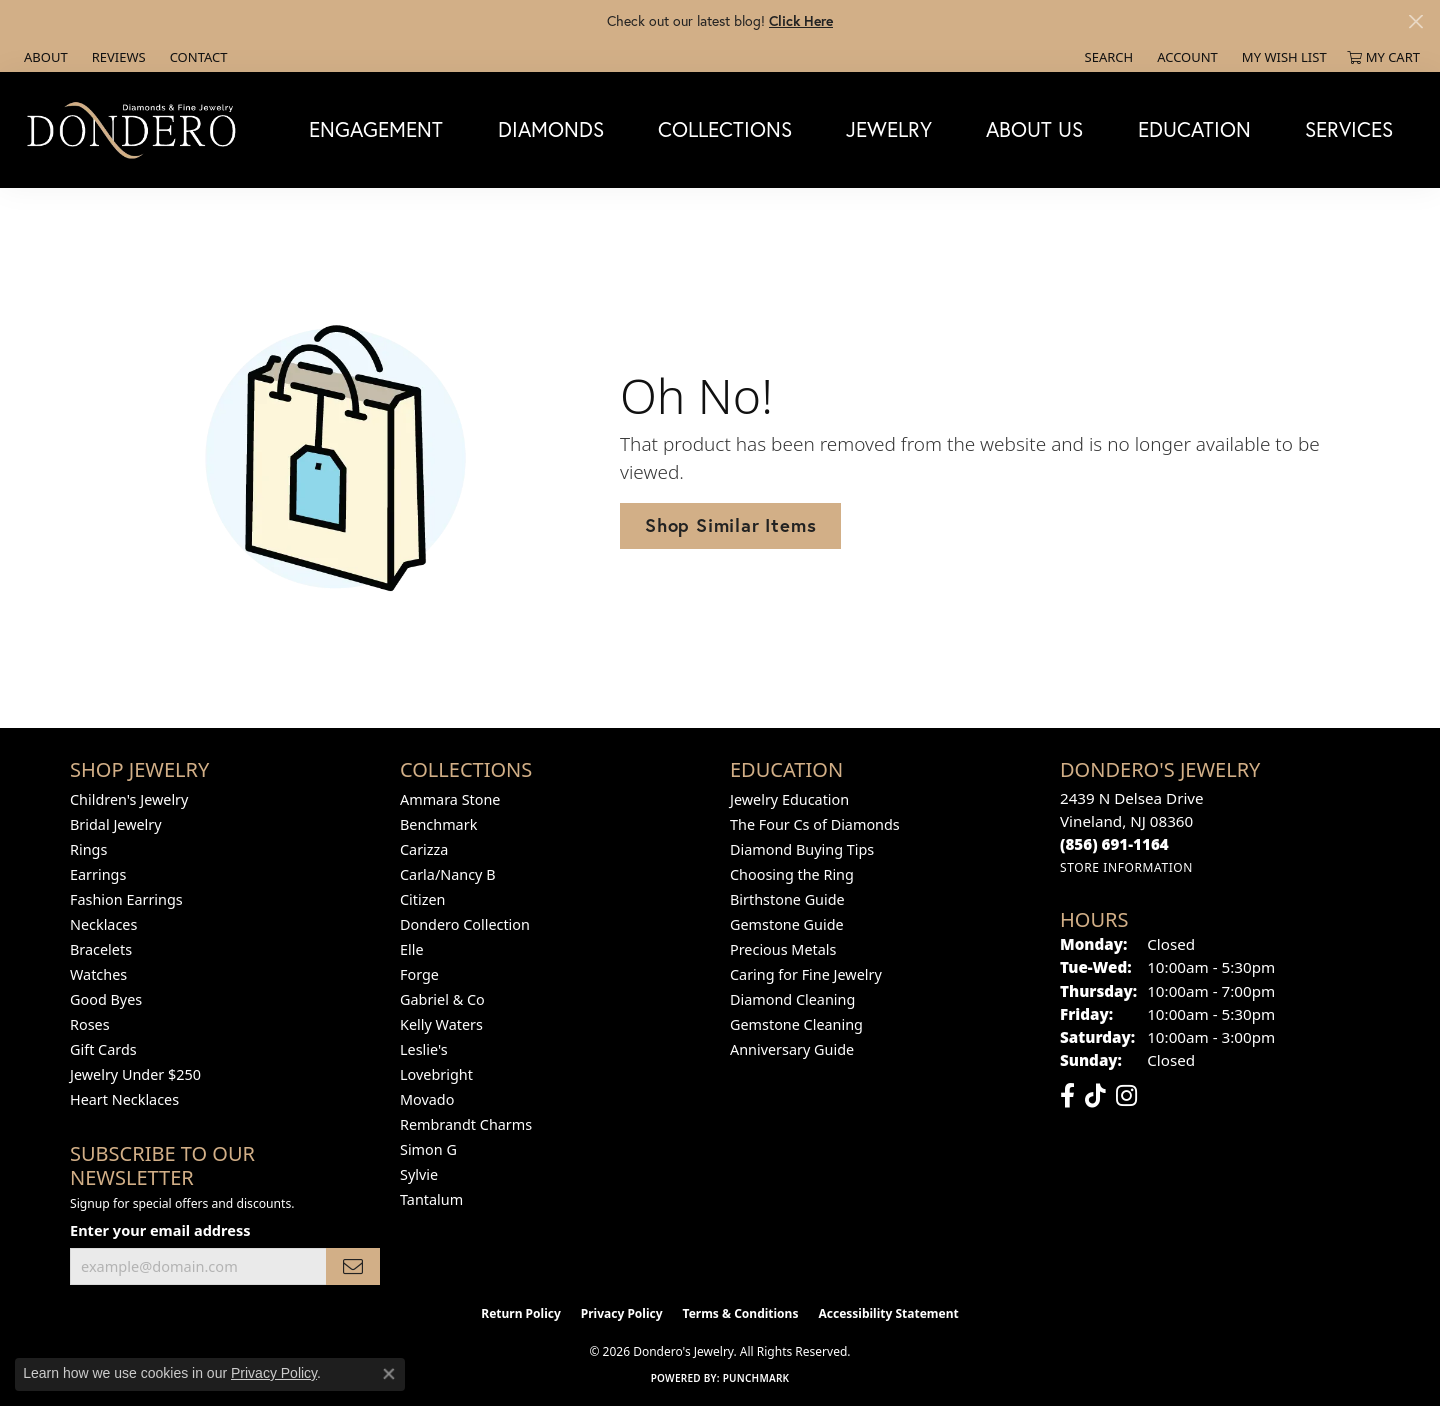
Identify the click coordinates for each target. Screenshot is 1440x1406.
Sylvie (419, 1174)
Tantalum (431, 1199)
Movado (427, 1099)
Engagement (376, 129)
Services (1349, 129)
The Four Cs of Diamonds (815, 824)
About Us (1034, 129)
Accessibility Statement (888, 1313)
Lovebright (436, 1074)
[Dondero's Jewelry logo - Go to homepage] (136, 129)
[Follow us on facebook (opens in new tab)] (1067, 1096)
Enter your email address (160, 1230)
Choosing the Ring (792, 874)
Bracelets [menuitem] (101, 949)
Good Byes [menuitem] (106, 999)
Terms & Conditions (741, 1313)
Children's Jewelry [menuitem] (129, 799)
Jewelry (889, 129)
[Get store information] (1126, 867)
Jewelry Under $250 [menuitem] (135, 1074)
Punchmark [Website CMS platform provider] (756, 1378)
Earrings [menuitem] (98, 874)
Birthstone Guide (787, 899)
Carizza (424, 849)
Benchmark (438, 824)
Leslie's (424, 1049)
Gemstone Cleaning (796, 1024)
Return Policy (521, 1313)
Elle (412, 949)
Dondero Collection (465, 924)
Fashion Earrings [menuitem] (126, 899)
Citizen (423, 899)
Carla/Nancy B (448, 874)
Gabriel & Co (442, 999)
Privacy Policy (622, 1313)
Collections (725, 129)
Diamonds (551, 129)
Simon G (428, 1149)
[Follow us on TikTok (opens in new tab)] (1095, 1096)
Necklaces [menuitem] (103, 924)
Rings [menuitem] (88, 849)
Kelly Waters (441, 1024)
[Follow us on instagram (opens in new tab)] (1126, 1096)
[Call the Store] (1114, 844)
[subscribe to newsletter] (353, 1266)
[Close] (1415, 21)
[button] (1107, 57)
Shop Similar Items (730, 525)
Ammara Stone (450, 799)
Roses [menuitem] (90, 1024)
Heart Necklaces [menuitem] (124, 1099)
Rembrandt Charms (466, 1124)
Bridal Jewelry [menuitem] (116, 824)
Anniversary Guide (792, 1049)
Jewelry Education (789, 799)
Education (1194, 129)
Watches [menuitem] (98, 974)
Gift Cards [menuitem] (103, 1049)
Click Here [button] (801, 20)
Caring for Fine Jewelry (806, 974)
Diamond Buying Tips (802, 849)
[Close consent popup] (389, 1374)
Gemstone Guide (787, 924)
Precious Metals (783, 949)
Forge (419, 974)
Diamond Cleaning (792, 999)
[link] (44, 57)
